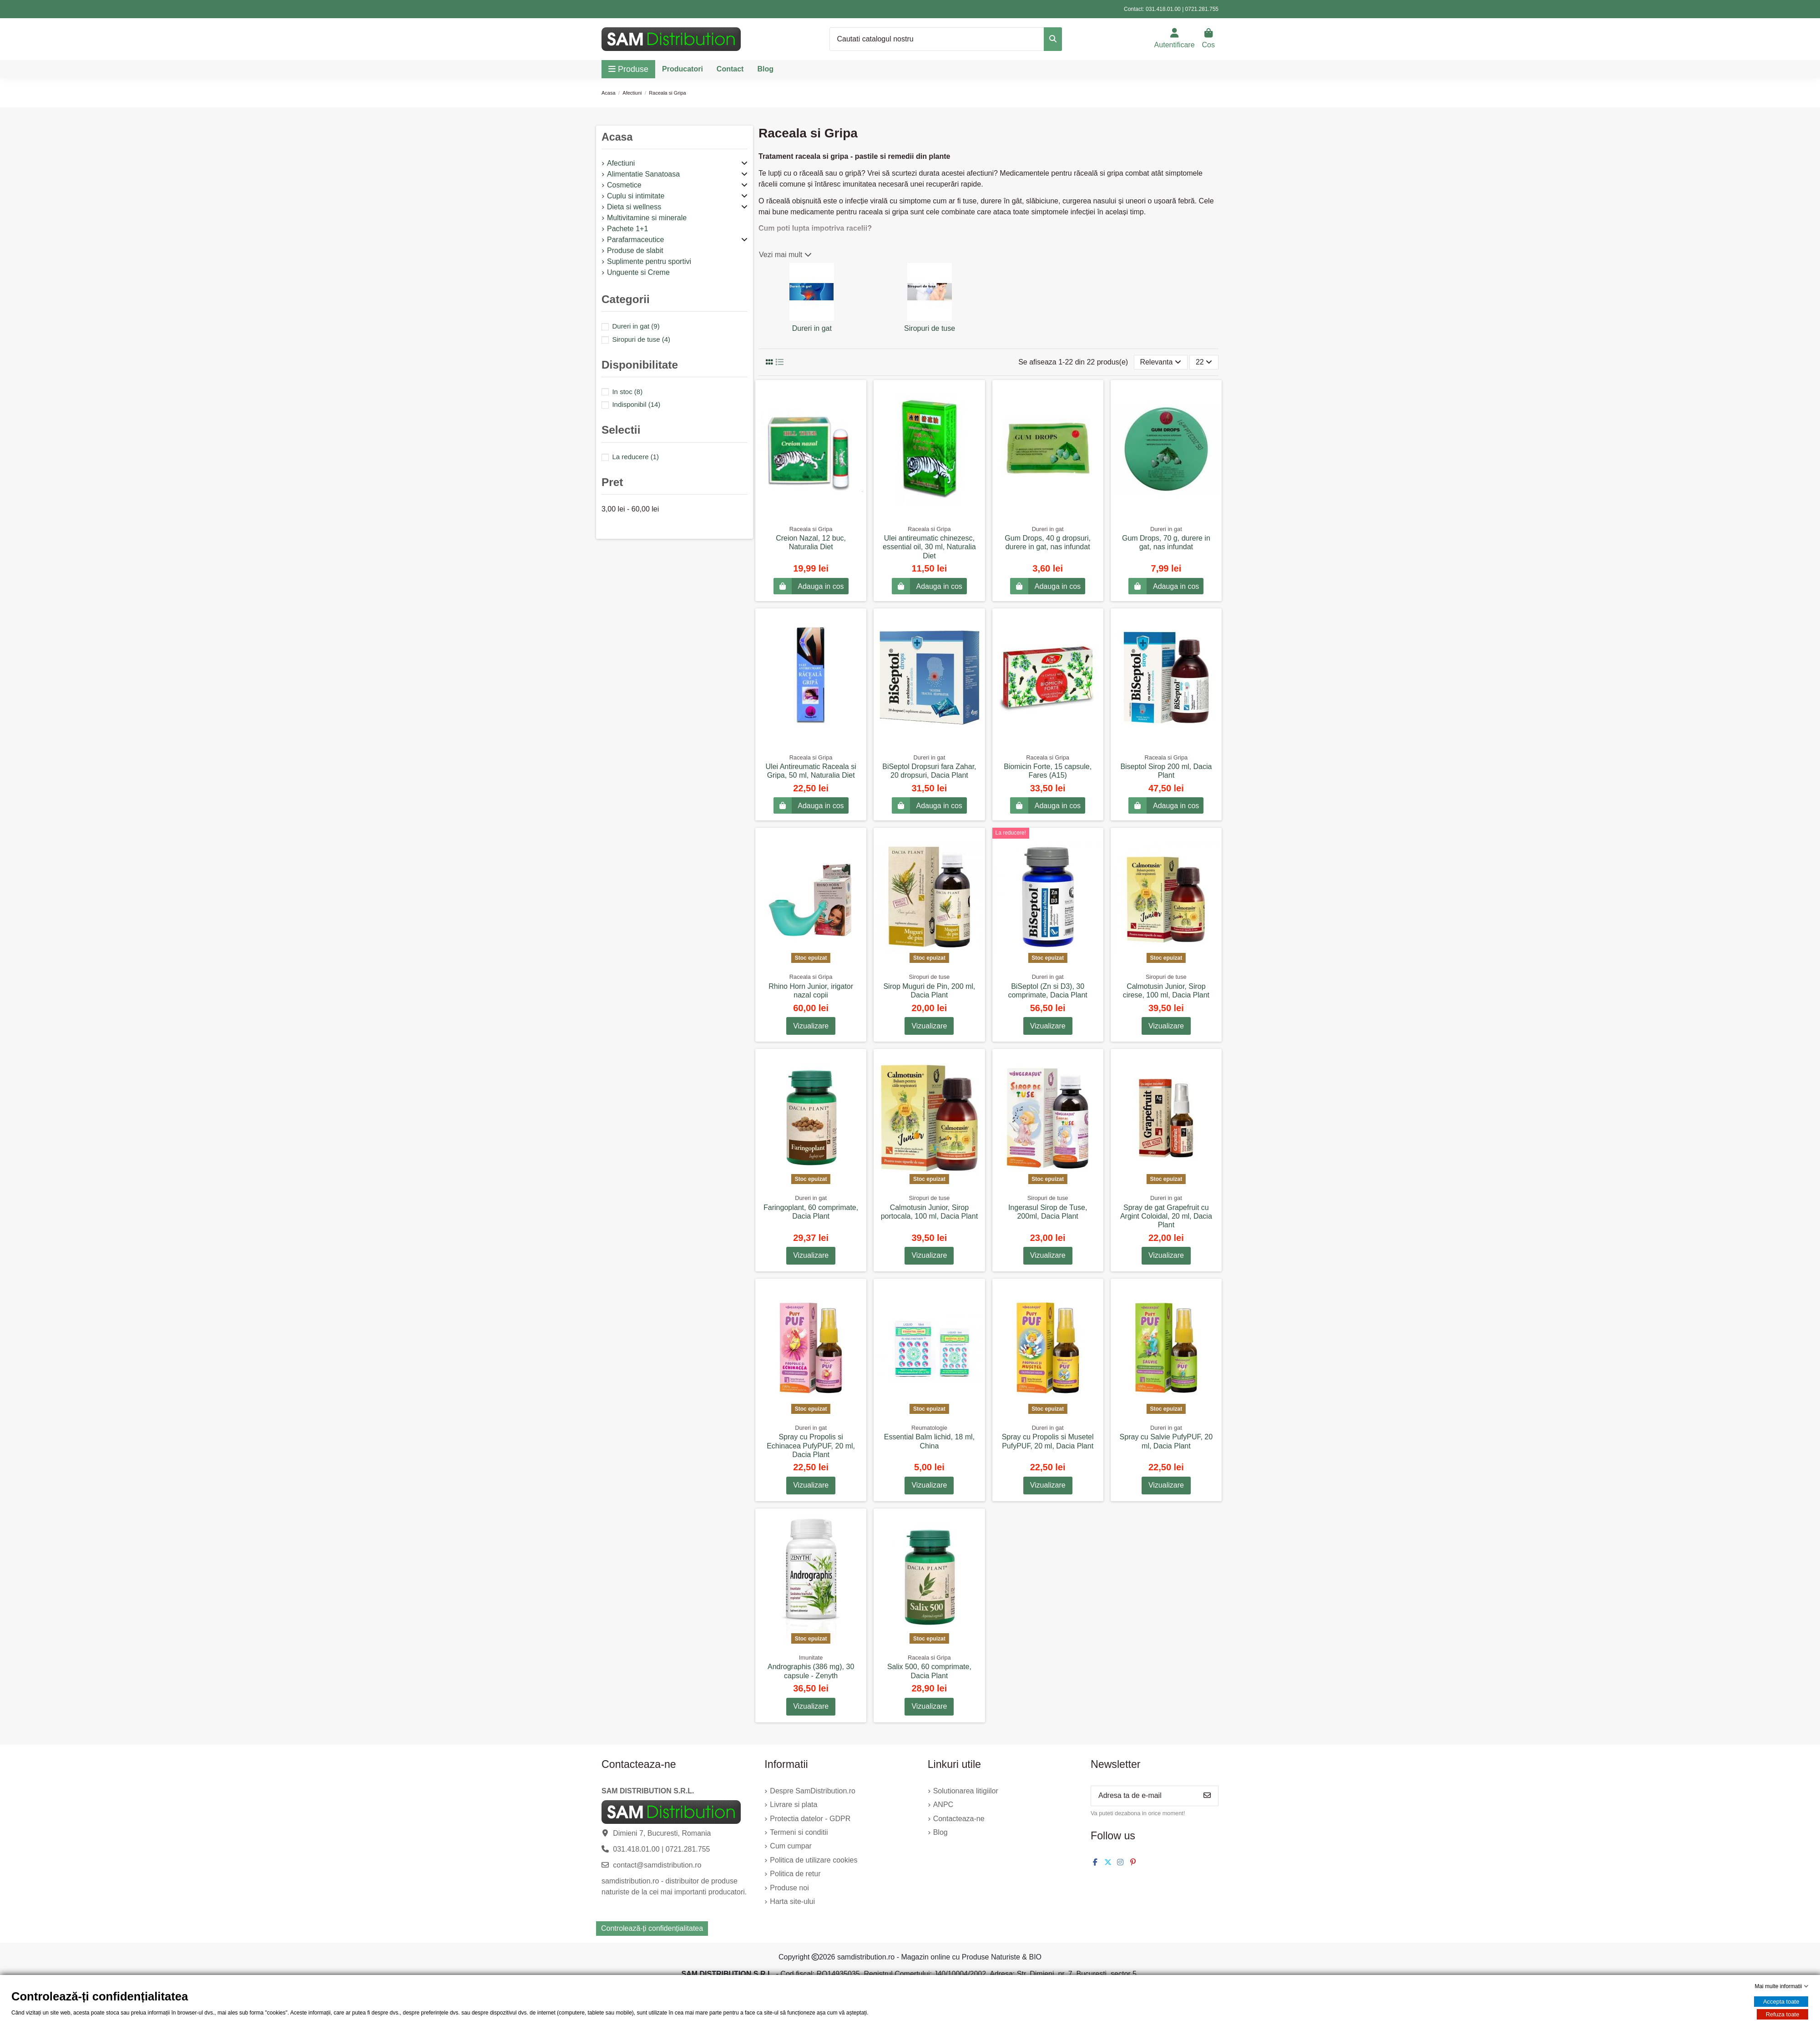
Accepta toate (1781, 2001)
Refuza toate (1783, 2014)
